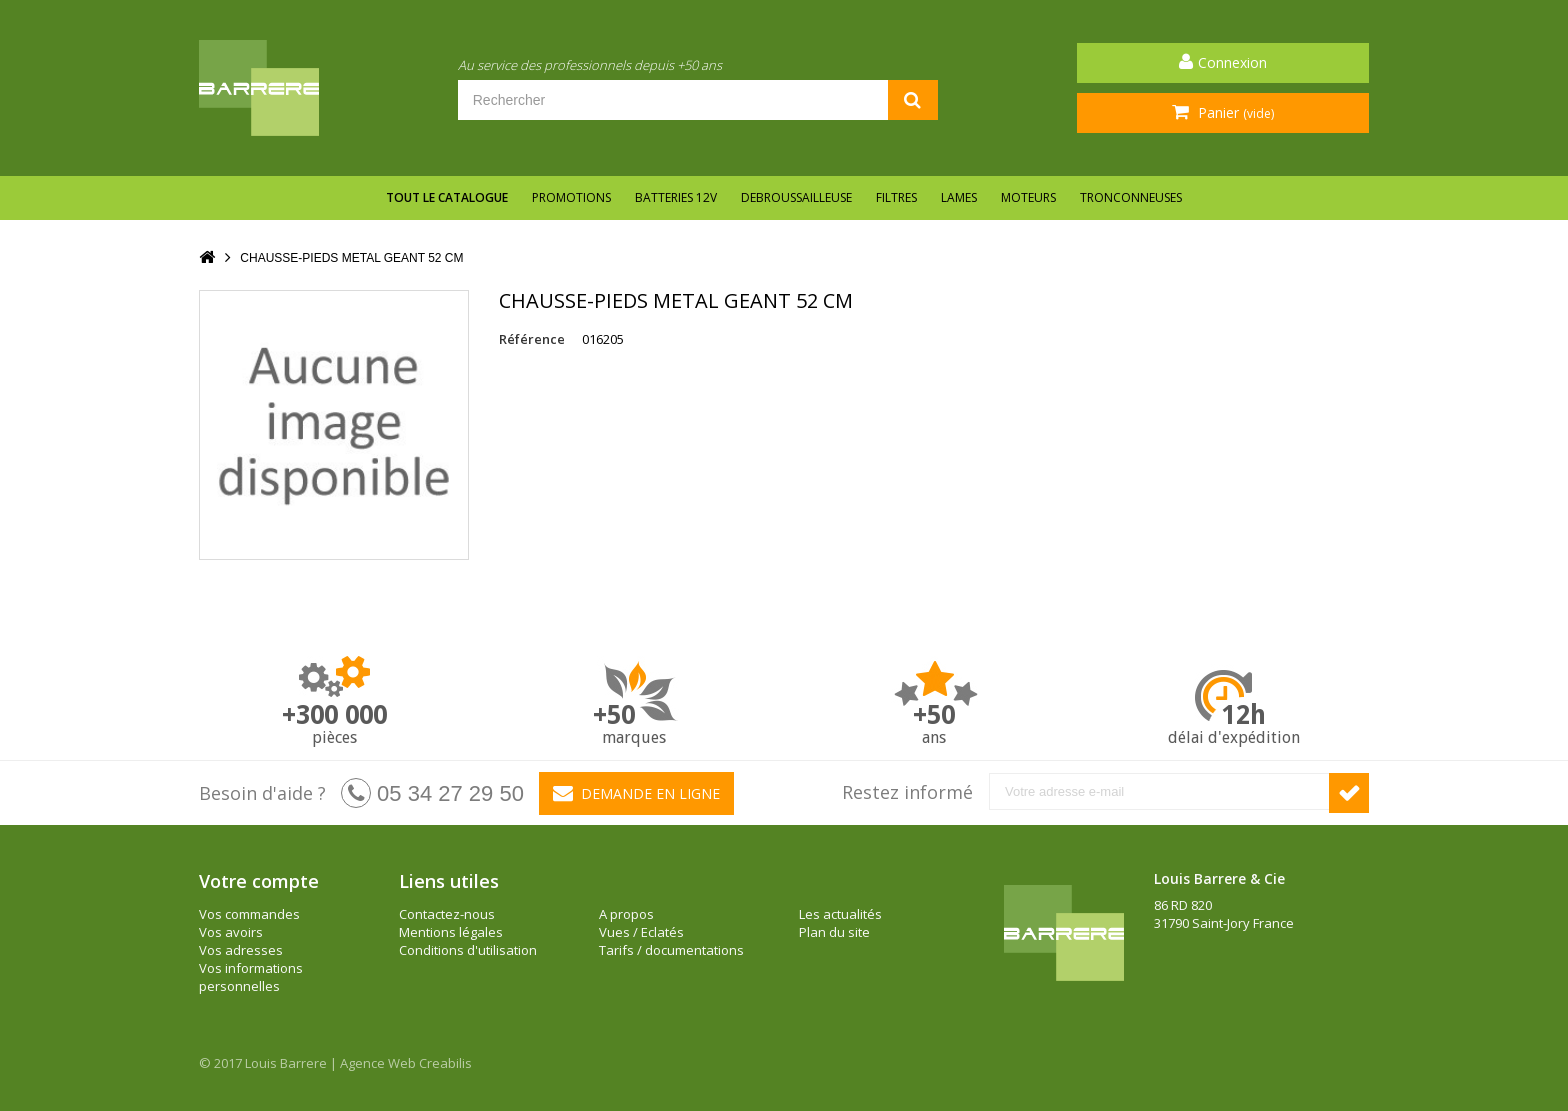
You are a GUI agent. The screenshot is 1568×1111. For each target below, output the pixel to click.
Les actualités (840, 914)
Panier (1234, 112)
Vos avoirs (231, 932)
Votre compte (259, 881)
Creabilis (445, 1063)
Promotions (571, 197)
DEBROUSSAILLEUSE (796, 197)
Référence (532, 339)
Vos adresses (241, 950)
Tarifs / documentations (671, 950)
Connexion (1232, 62)
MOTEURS (1028, 197)
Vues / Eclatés (641, 932)
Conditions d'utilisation (468, 950)
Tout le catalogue (447, 197)
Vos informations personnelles (251, 977)
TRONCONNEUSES (1131, 197)
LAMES (959, 197)
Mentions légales (451, 932)
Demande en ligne (636, 793)
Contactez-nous (447, 914)
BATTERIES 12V (676, 197)
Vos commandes (249, 914)
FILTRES (896, 197)
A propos (626, 914)
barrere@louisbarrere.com (1235, 977)
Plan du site (834, 932)
